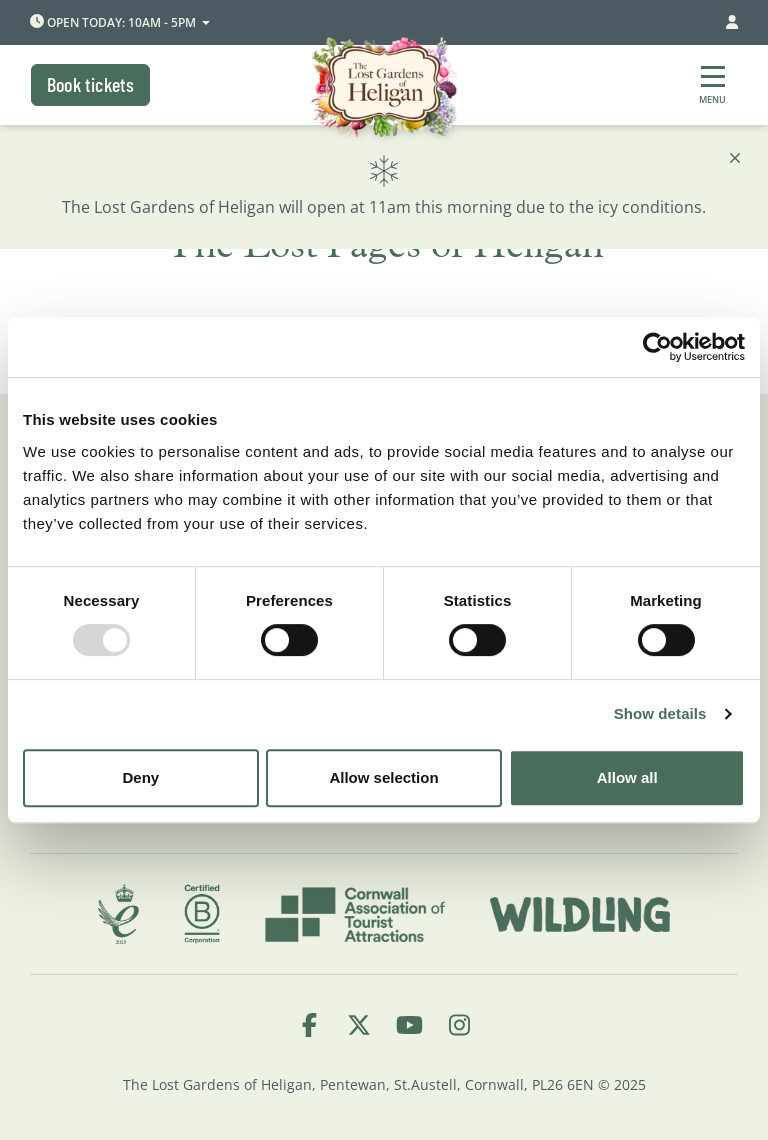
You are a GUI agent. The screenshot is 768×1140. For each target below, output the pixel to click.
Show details (660, 713)
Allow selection (383, 777)
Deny (140, 777)
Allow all (627, 777)
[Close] (735, 158)
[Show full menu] (712, 85)
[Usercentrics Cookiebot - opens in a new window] (657, 347)
